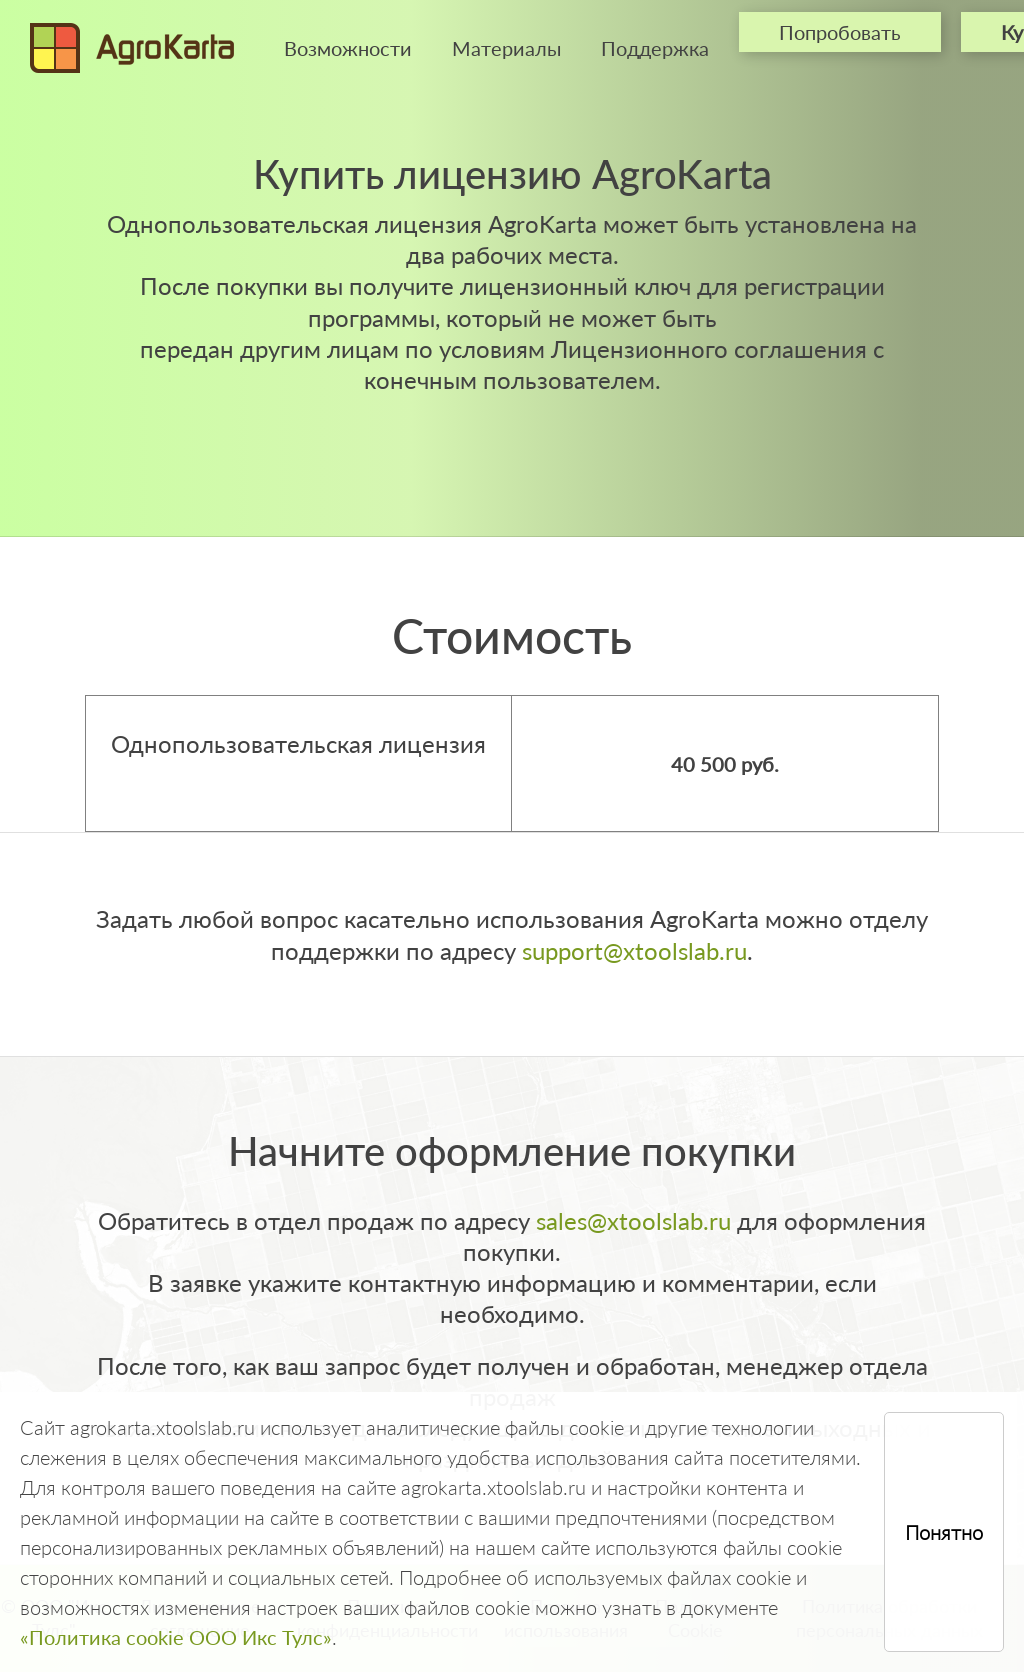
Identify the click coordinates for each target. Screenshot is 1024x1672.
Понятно (944, 1532)
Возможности (348, 48)
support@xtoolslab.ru (634, 950)
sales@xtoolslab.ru (633, 1220)
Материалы (506, 48)
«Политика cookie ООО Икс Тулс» (176, 1637)
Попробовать (840, 32)
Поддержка (655, 48)
